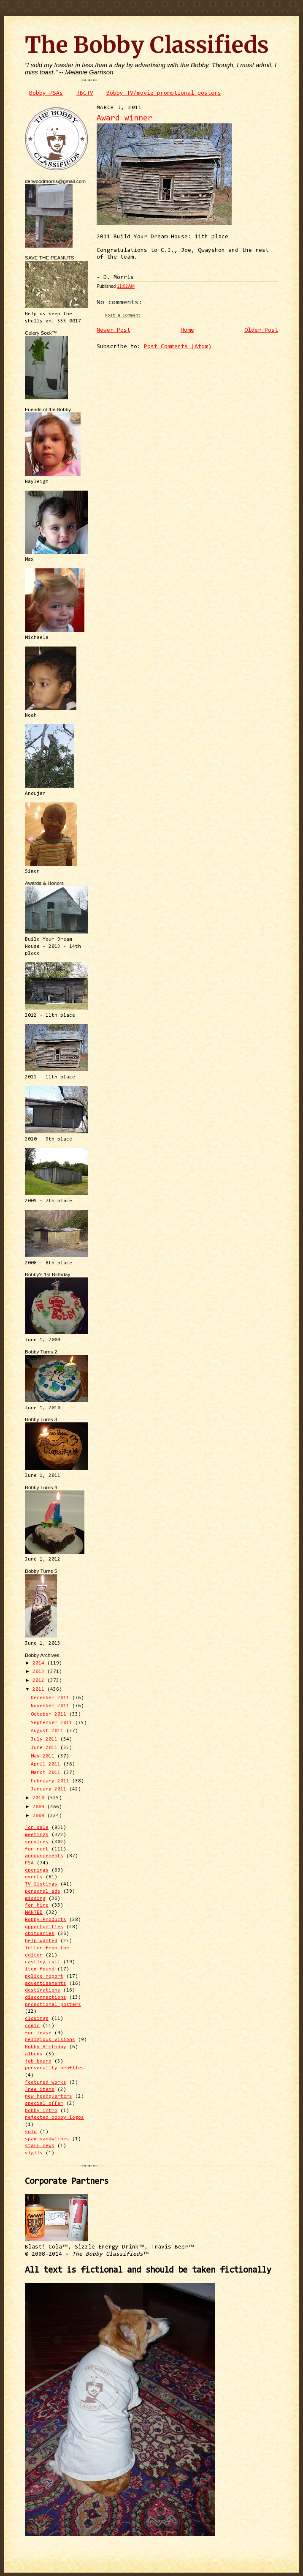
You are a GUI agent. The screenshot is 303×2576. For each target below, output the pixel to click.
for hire (37, 1905)
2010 (39, 1798)
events (34, 1877)
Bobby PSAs (46, 93)
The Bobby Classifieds (147, 45)
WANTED (34, 1912)
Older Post (261, 330)
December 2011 (51, 1697)
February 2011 (51, 1781)
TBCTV (84, 93)
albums (34, 2054)
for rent (37, 1849)
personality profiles (54, 2068)
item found (39, 1969)
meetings (37, 1834)
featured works (45, 2082)
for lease (38, 2033)
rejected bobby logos (54, 2117)
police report (44, 1976)
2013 (39, 1671)
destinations (42, 1990)
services (37, 1842)
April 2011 (47, 1764)
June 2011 (45, 1747)
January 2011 (50, 1789)
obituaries (39, 1933)
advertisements (45, 1983)
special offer (44, 2103)
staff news (39, 2145)
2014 (39, 1663)
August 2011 (48, 1730)
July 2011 (45, 1739)
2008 (39, 1815)
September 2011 (53, 1722)
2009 (39, 1806)
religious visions (50, 2039)
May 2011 (44, 1756)
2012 (39, 1680)
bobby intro (41, 2110)
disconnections (45, 1997)
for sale (37, 1827)
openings (37, 1870)
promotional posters (53, 2004)
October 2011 (50, 1714)
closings (37, 2018)
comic (32, 2025)
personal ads (42, 1891)
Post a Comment (123, 315)
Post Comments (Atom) (177, 347)
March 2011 (47, 1772)
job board (38, 2061)
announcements (44, 1855)
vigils (34, 2153)
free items (39, 2089)
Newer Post (113, 330)
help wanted (41, 1940)
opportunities (44, 1926)
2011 (39, 1689)
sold (31, 2131)
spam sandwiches (47, 2139)
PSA (29, 1863)
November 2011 (51, 1705)
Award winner (124, 119)
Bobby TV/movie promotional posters (163, 93)
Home (187, 330)
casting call (42, 1962)
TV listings (41, 1884)
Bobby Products (45, 1919)
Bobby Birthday (45, 2046)
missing (35, 1898)
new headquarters (48, 2096)
